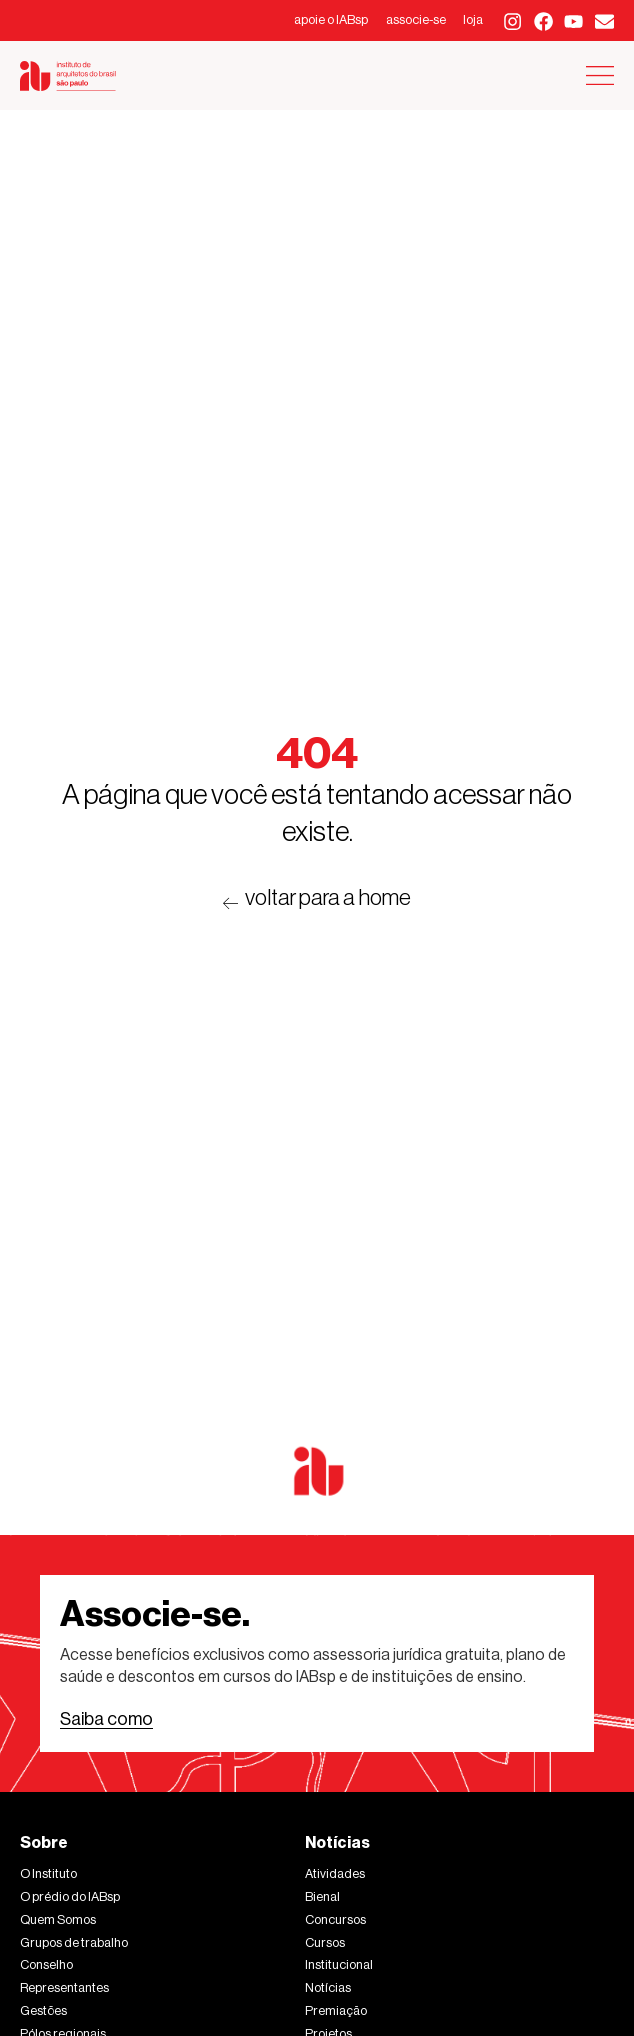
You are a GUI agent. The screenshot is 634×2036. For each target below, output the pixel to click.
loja (473, 19)
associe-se (416, 19)
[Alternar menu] (600, 75)
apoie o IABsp (331, 19)
